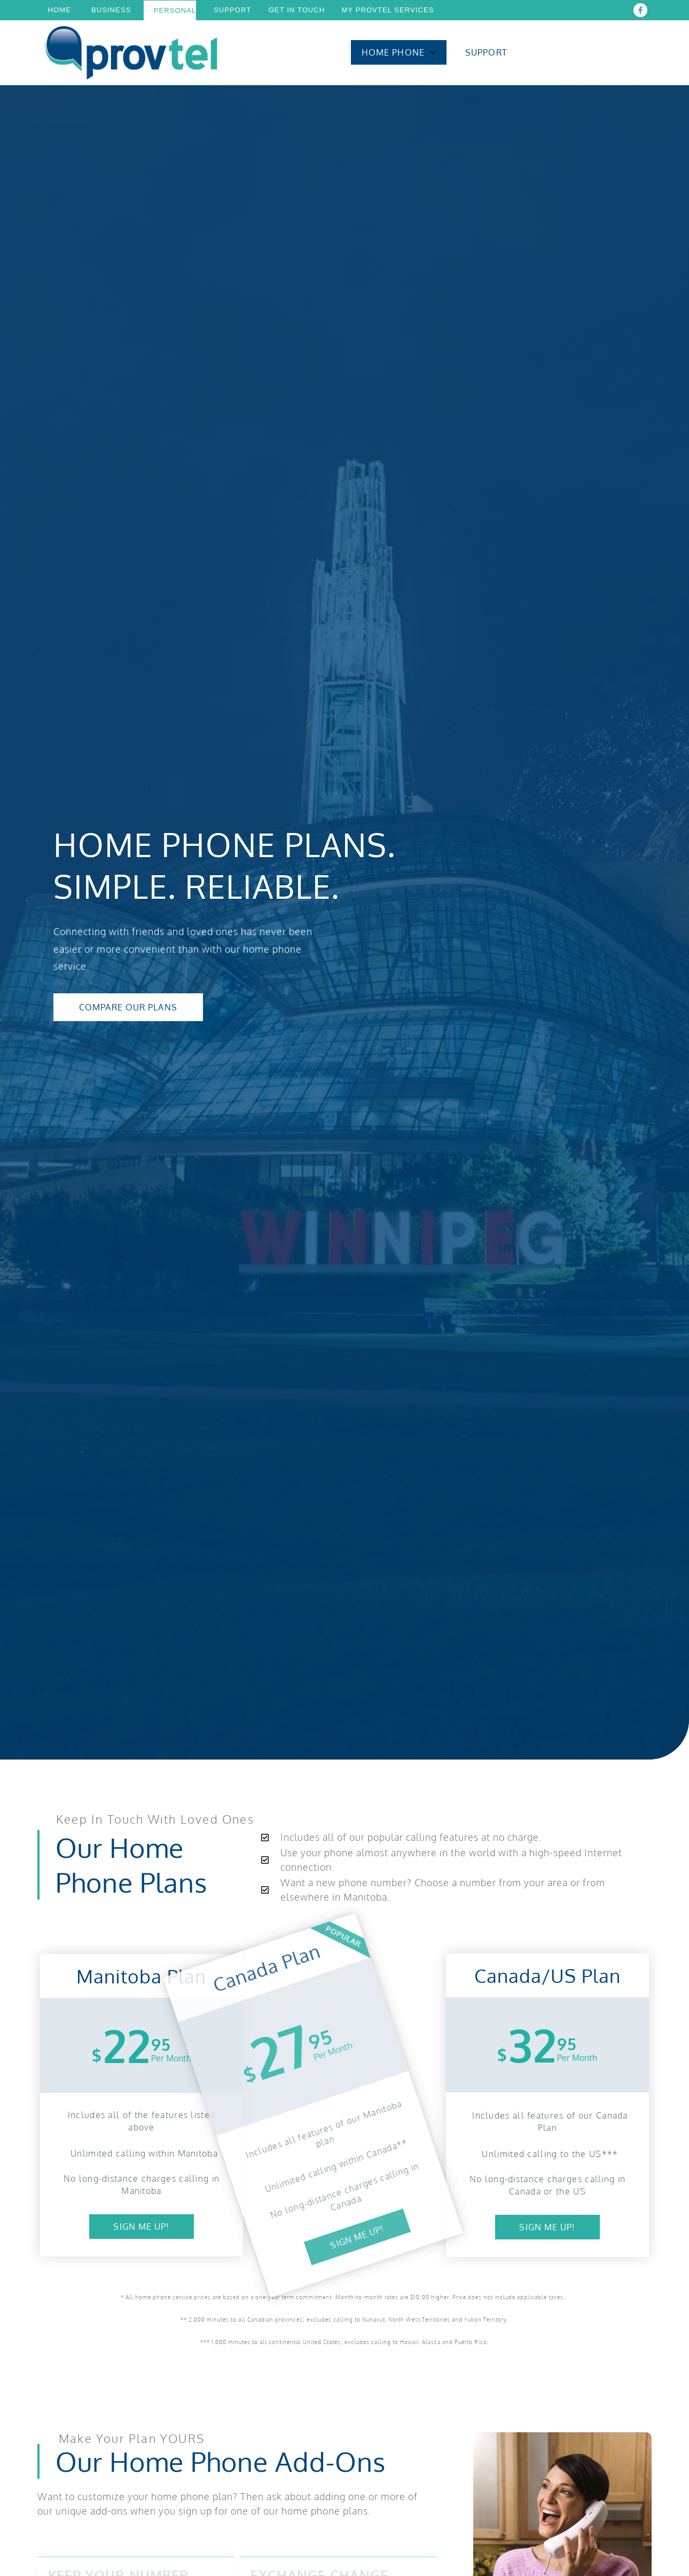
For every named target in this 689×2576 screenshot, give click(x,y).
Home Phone (399, 52)
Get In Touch (297, 10)
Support (232, 10)
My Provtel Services (387, 10)
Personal (175, 10)
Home (59, 10)
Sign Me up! (141, 2226)
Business (111, 10)
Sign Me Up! (547, 2227)
